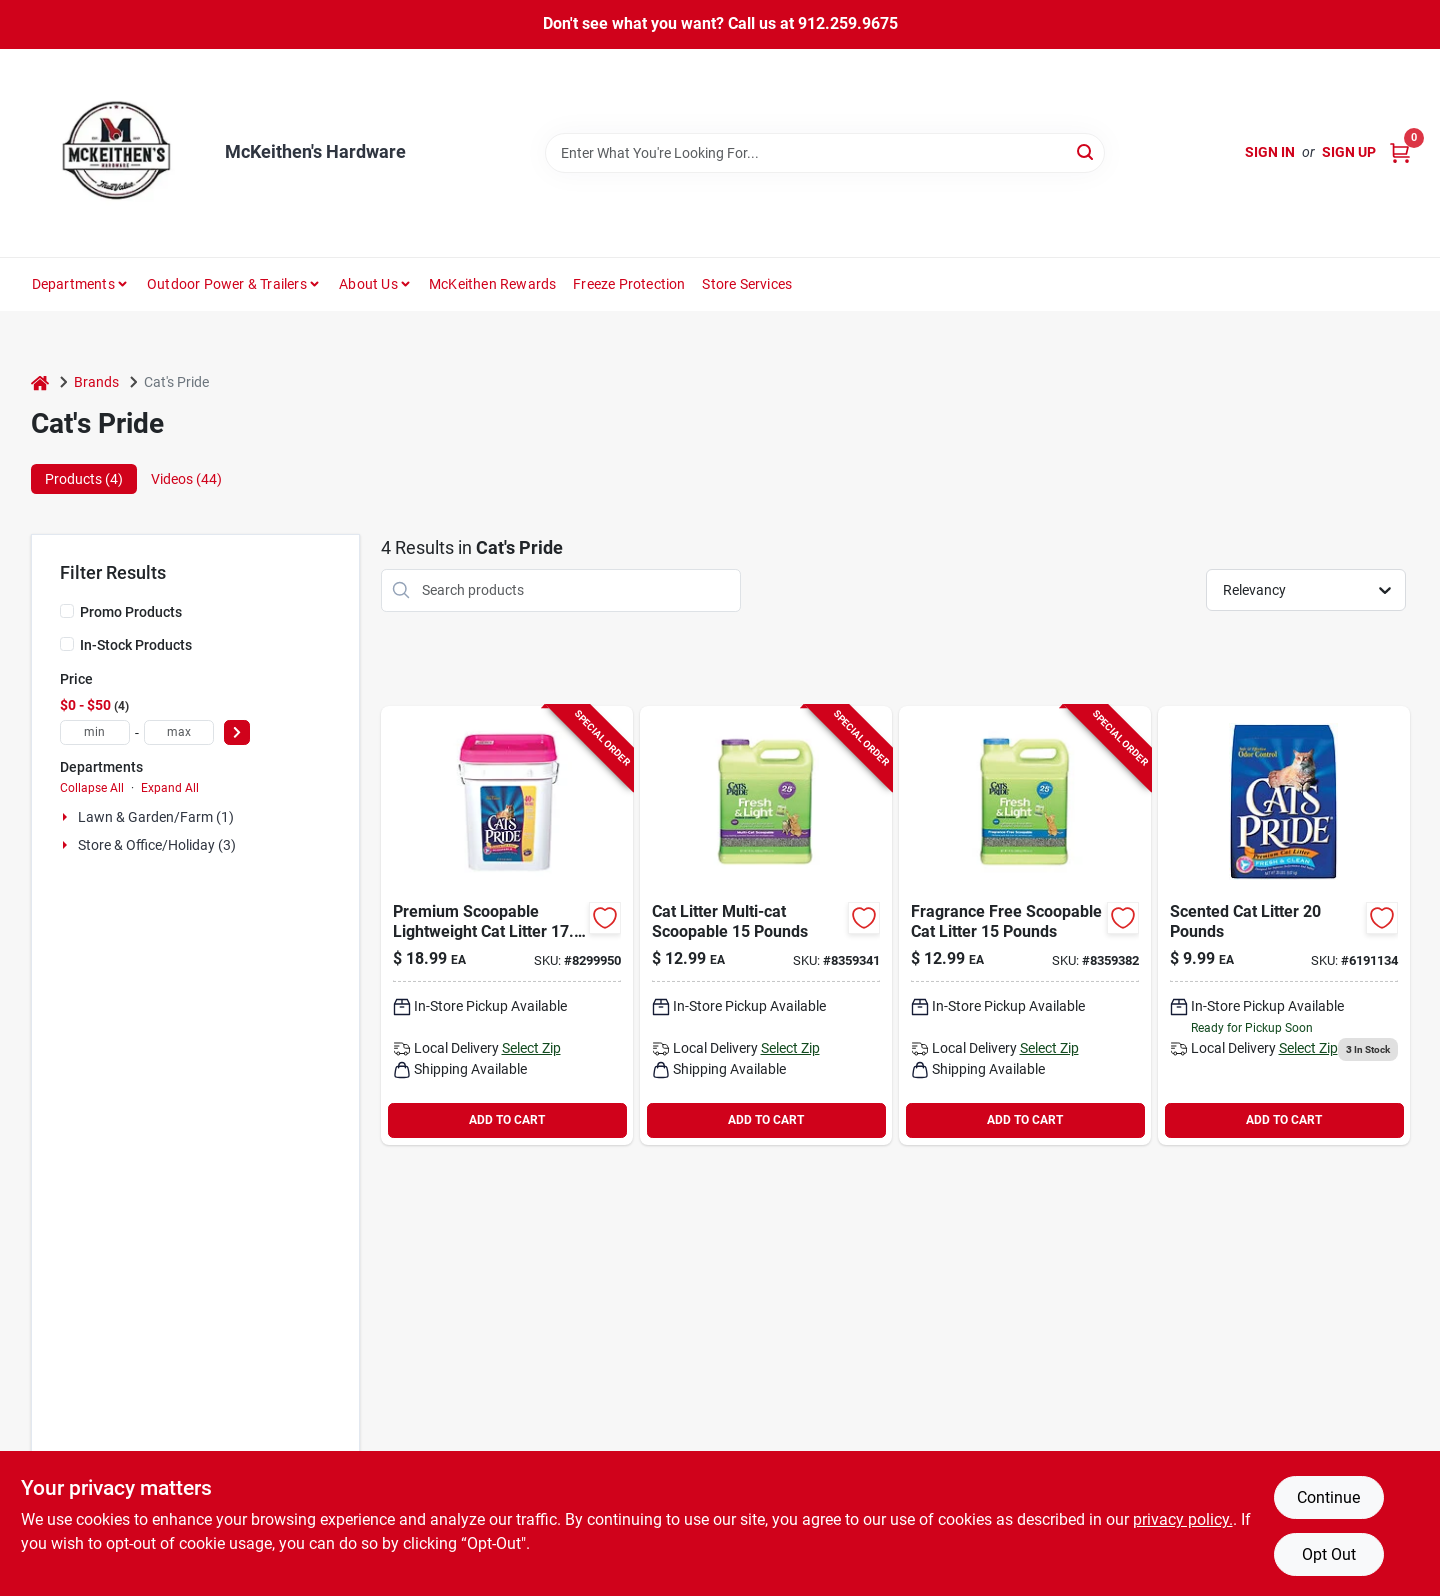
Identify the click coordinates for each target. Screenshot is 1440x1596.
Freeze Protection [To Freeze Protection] (629, 284)
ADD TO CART (507, 1120)
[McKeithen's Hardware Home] (121, 153)
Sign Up (1349, 152)
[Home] (40, 382)
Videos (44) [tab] (186, 479)
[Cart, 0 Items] (1400, 152)
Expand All (170, 788)
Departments (73, 284)
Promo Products (131, 612)
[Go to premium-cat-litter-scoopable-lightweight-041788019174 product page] (507, 925)
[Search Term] (825, 153)
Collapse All (92, 788)
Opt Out (1329, 1554)
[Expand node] (67, 817)
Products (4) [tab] (84, 479)
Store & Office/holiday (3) (157, 845)
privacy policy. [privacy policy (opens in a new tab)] (1183, 1519)
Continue (1328, 1497)
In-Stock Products (136, 645)
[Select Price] (237, 732)
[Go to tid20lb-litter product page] (1284, 925)
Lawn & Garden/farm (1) (156, 817)
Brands (96, 382)
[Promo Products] (67, 611)
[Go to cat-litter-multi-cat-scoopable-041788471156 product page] (766, 925)
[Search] (1086, 151)
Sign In (1270, 152)
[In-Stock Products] (67, 644)
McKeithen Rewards (492, 284)
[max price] (179, 732)
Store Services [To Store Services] (747, 284)
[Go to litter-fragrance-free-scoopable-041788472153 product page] (1025, 925)
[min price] (95, 732)
